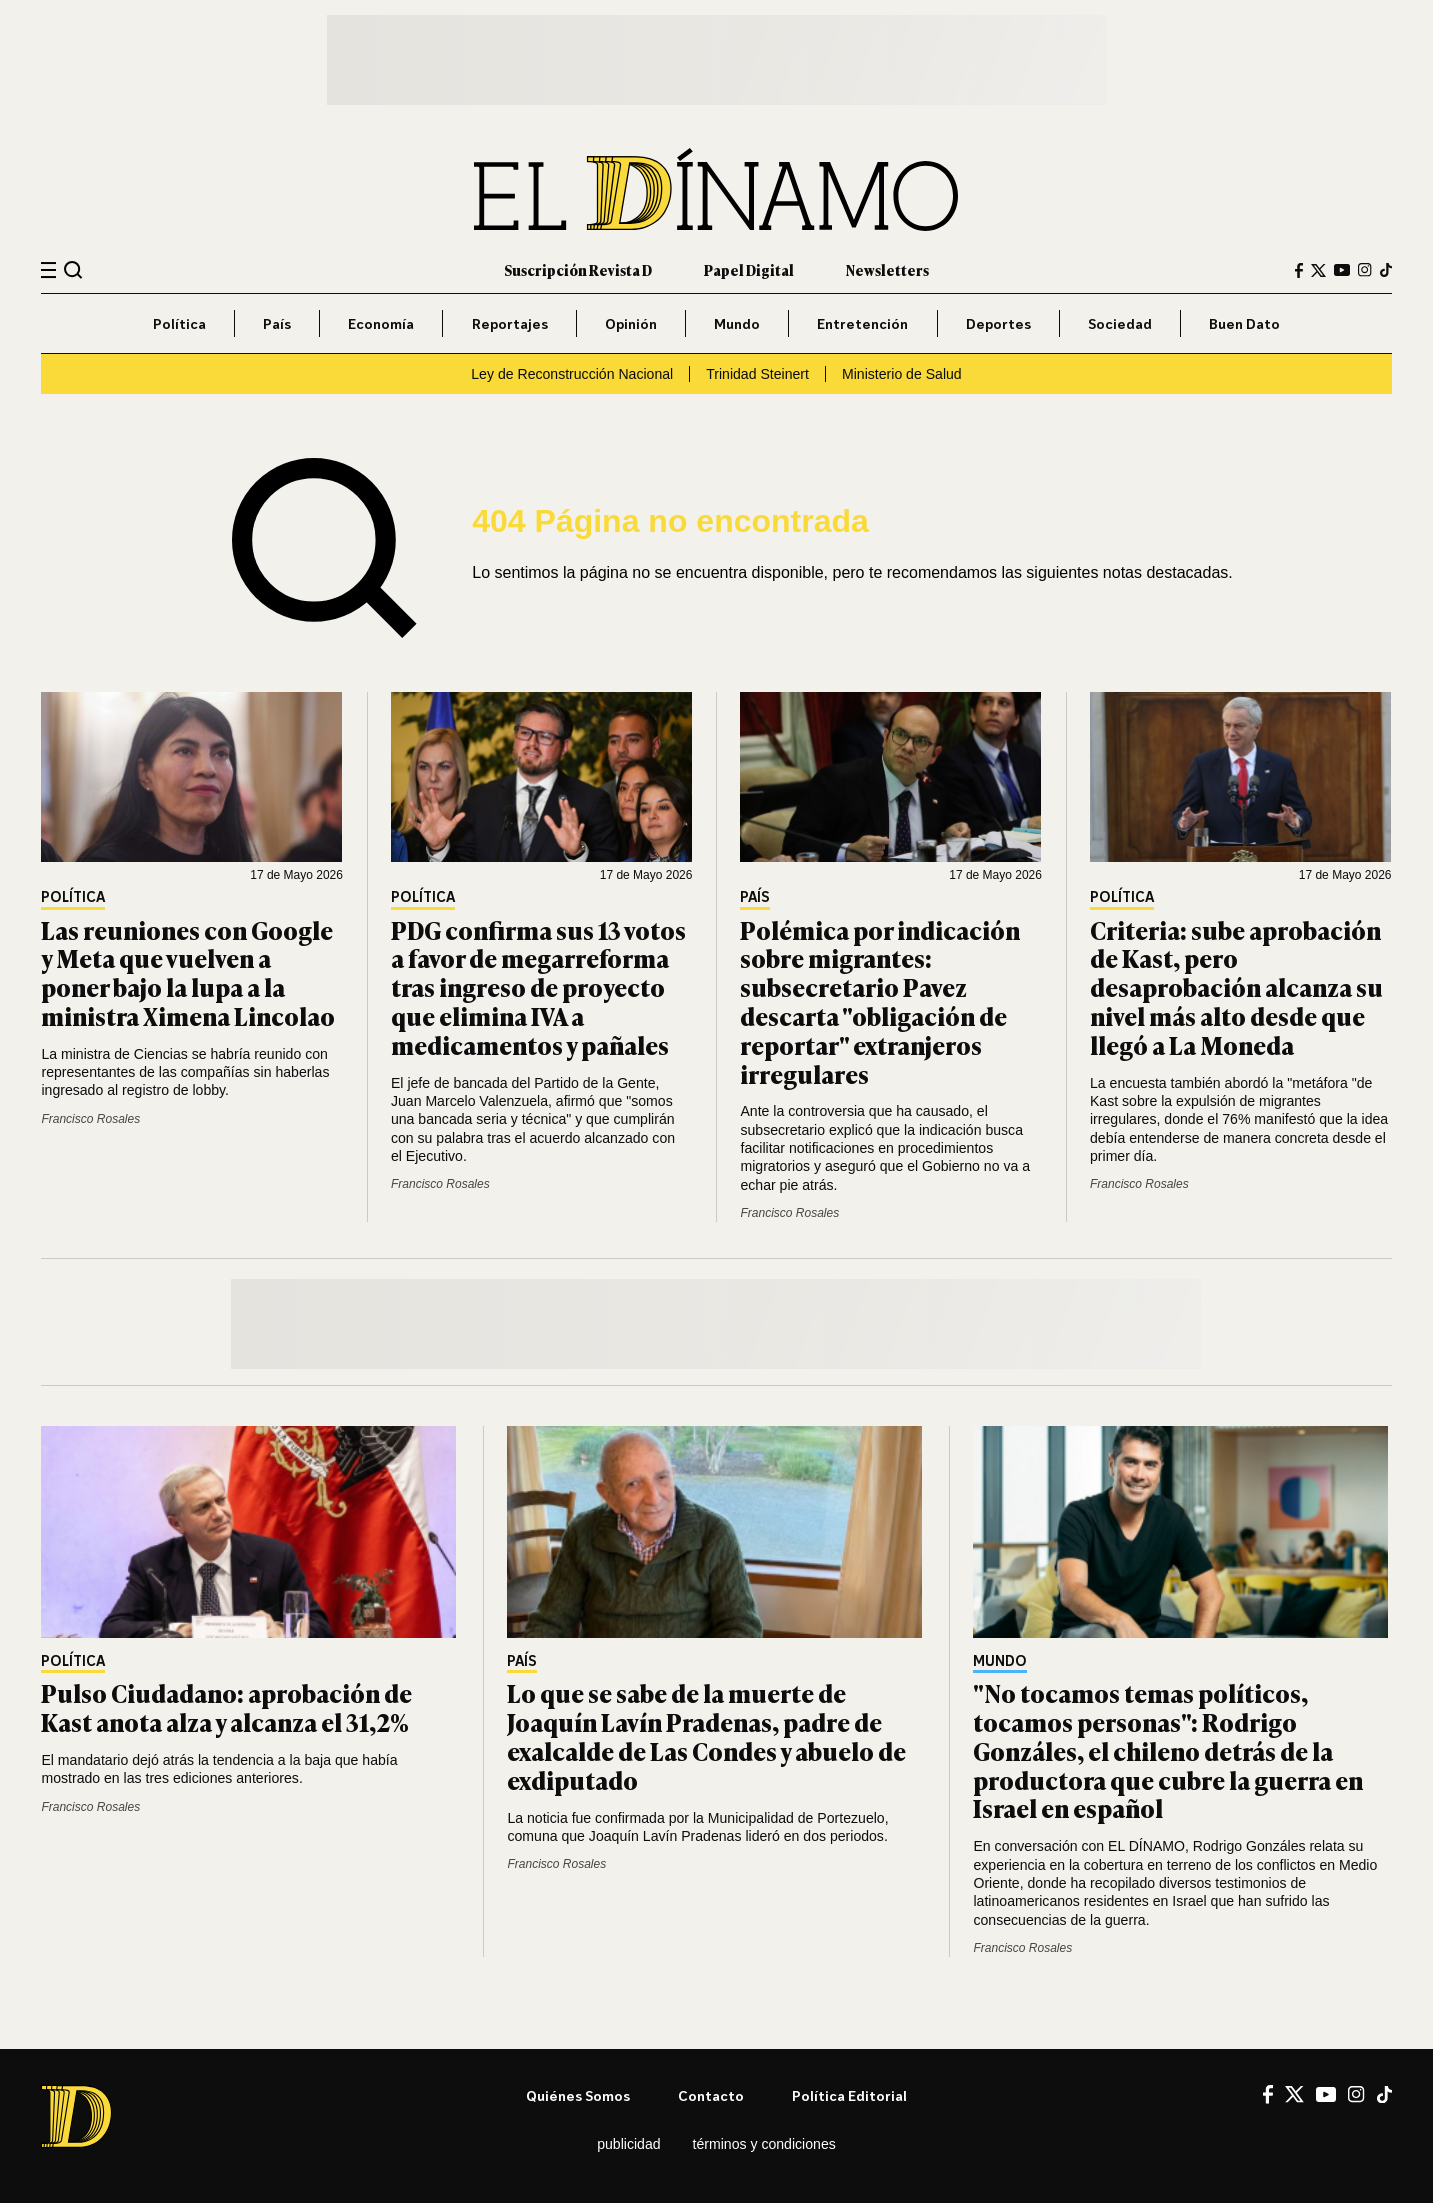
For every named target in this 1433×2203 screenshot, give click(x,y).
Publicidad (628, 2144)
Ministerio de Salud (902, 374)
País (277, 323)
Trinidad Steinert (757, 374)
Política (179, 323)
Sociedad (1120, 323)
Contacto (711, 2095)
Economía (381, 323)
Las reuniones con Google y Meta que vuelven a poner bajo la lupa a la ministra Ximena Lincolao (188, 972)
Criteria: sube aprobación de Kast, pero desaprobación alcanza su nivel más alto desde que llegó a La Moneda (1236, 987)
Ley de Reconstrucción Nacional (572, 374)
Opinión (631, 323)
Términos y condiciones (764, 2144)
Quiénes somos (578, 2095)
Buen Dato (1244, 323)
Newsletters (887, 269)
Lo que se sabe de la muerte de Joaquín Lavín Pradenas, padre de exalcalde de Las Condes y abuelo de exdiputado (706, 1735)
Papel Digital (749, 269)
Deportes (998, 323)
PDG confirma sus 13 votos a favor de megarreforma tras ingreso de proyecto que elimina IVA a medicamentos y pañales (538, 987)
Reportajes (510, 323)
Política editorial (849, 2095)
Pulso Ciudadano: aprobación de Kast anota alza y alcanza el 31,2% (226, 1707)
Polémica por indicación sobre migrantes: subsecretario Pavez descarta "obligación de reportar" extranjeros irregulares (880, 1001)
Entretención (862, 323)
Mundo (737, 323)
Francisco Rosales (90, 1119)
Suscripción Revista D (578, 269)
